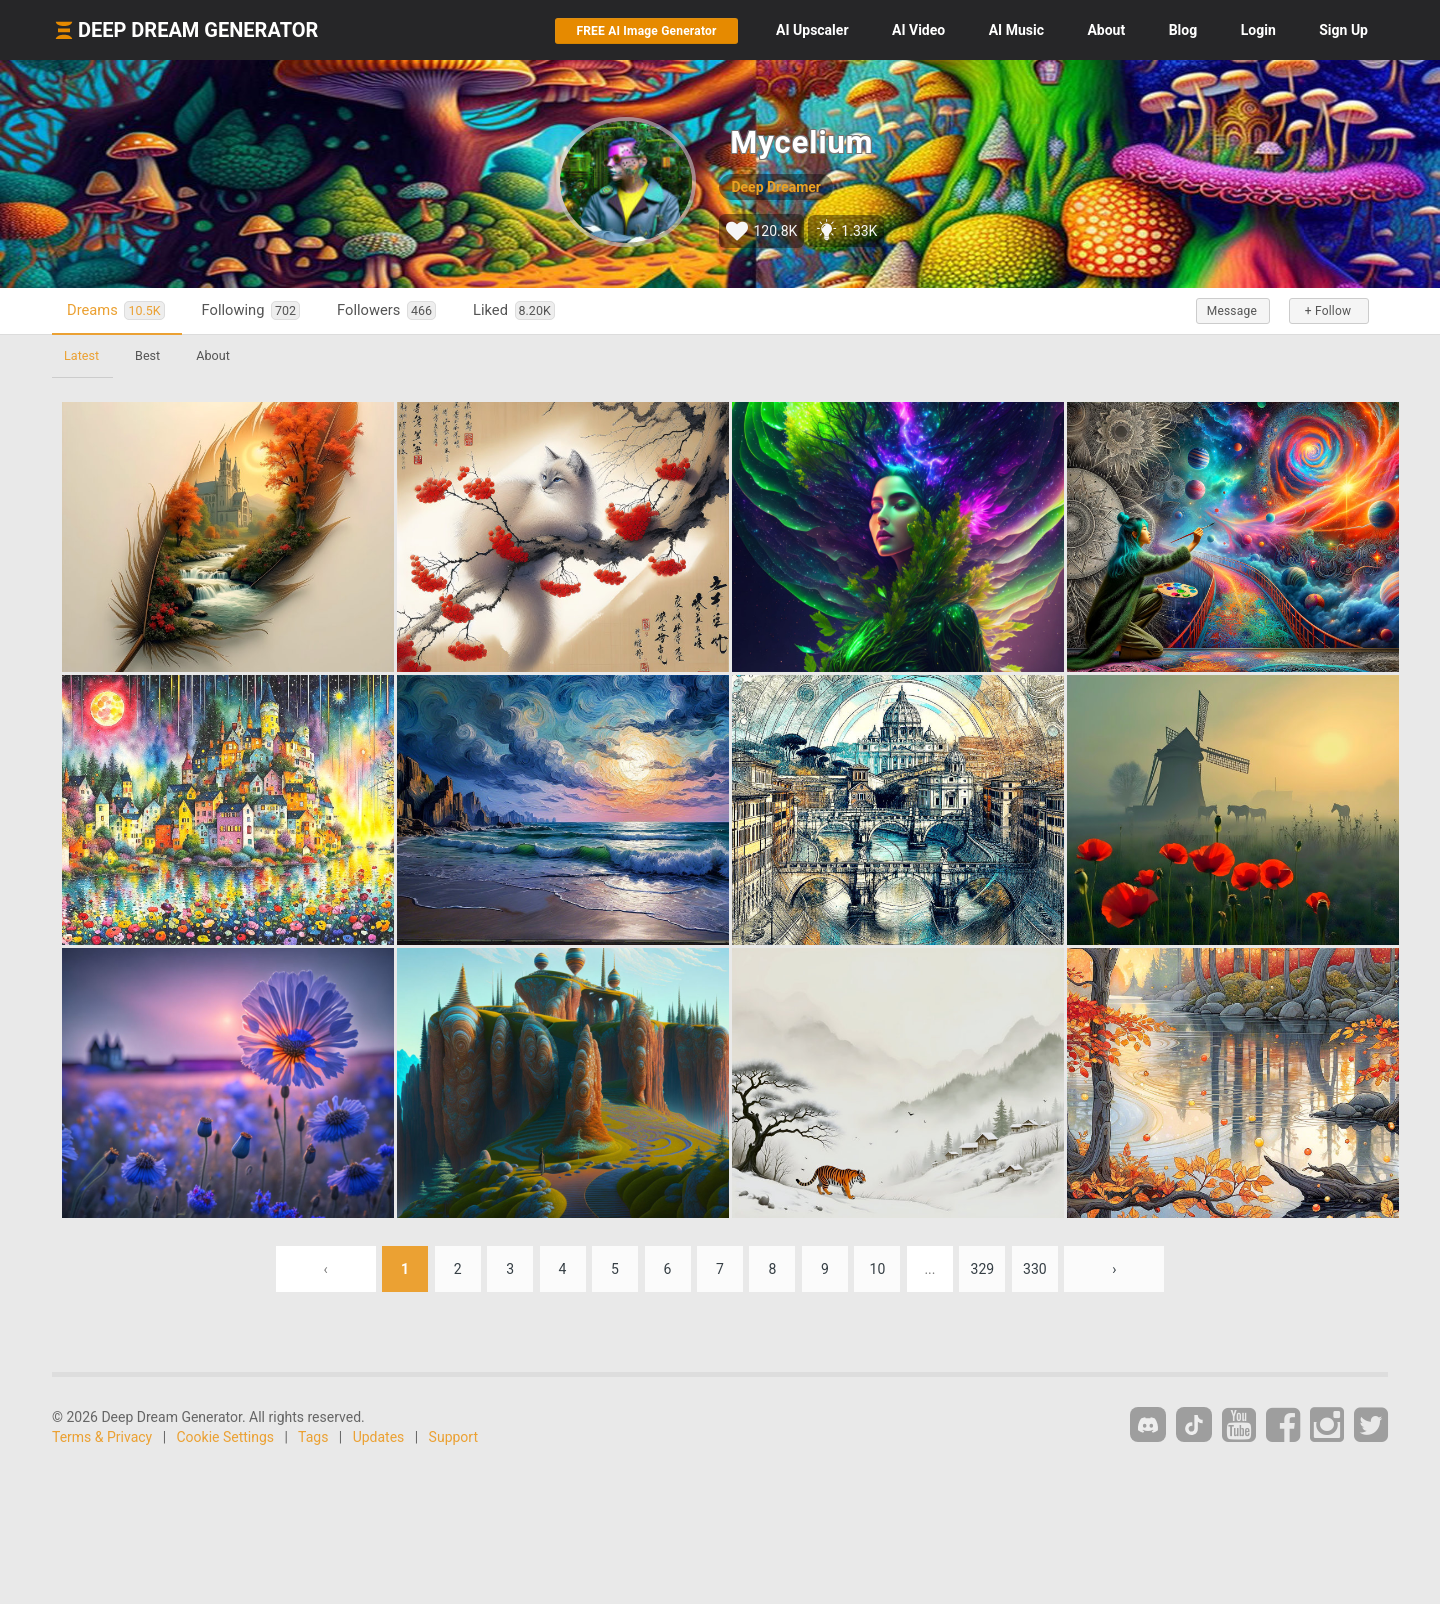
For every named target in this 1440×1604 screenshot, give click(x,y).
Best (147, 355)
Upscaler (812, 30)
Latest (81, 355)
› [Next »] (1114, 1269)
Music (1016, 30)
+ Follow (1328, 311)
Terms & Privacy (102, 1437)
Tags (313, 1437)
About (1106, 30)
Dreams (116, 310)
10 (878, 1269)
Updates (379, 1437)
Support (453, 1437)
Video (918, 30)
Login (1258, 30)
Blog (1183, 30)
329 (983, 1269)
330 (1035, 1269)
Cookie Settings (226, 1437)
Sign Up (1343, 30)
